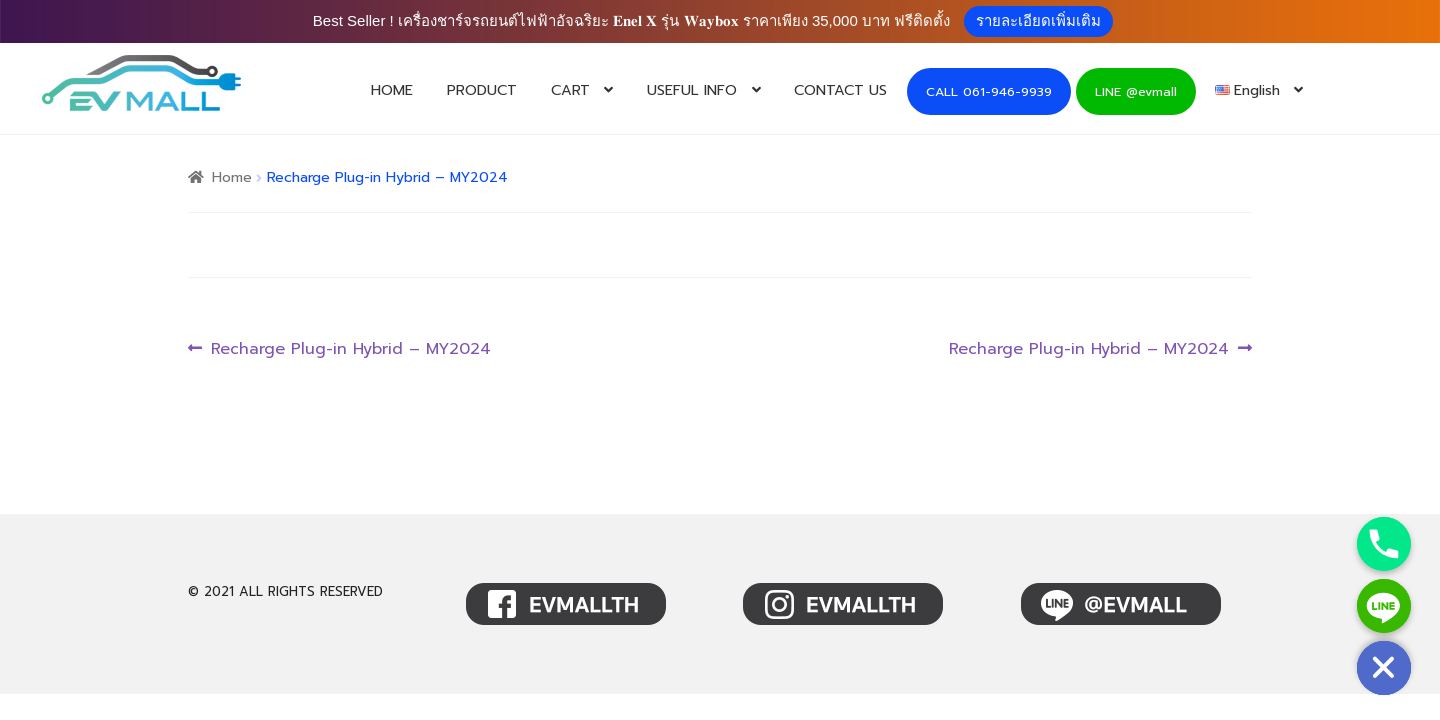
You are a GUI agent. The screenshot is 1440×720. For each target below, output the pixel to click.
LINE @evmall (1136, 91)
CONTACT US (840, 90)
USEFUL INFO (692, 90)
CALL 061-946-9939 (989, 91)
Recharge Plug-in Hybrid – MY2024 (350, 349)
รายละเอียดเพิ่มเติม (1038, 20)
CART (570, 90)
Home (232, 177)
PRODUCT (482, 90)
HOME (392, 90)
